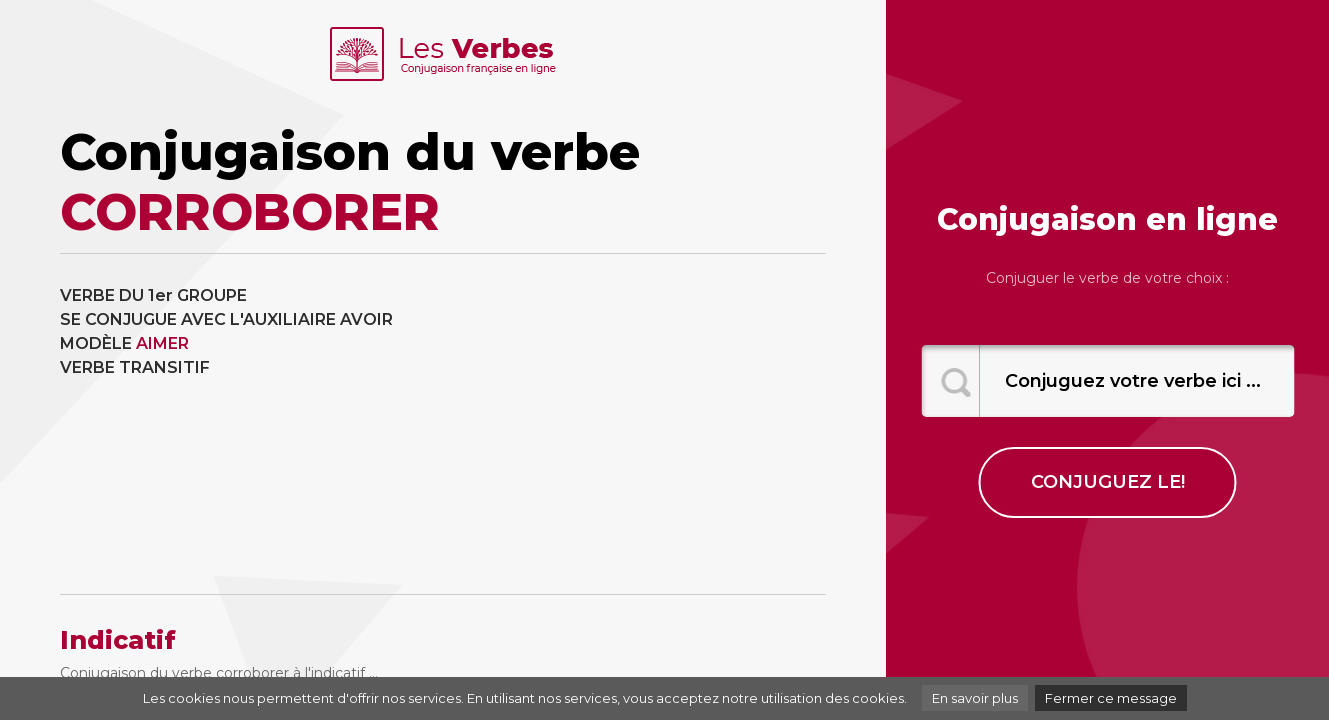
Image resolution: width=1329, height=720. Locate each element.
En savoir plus (975, 698)
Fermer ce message (1111, 698)
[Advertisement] (642, 424)
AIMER (162, 343)
